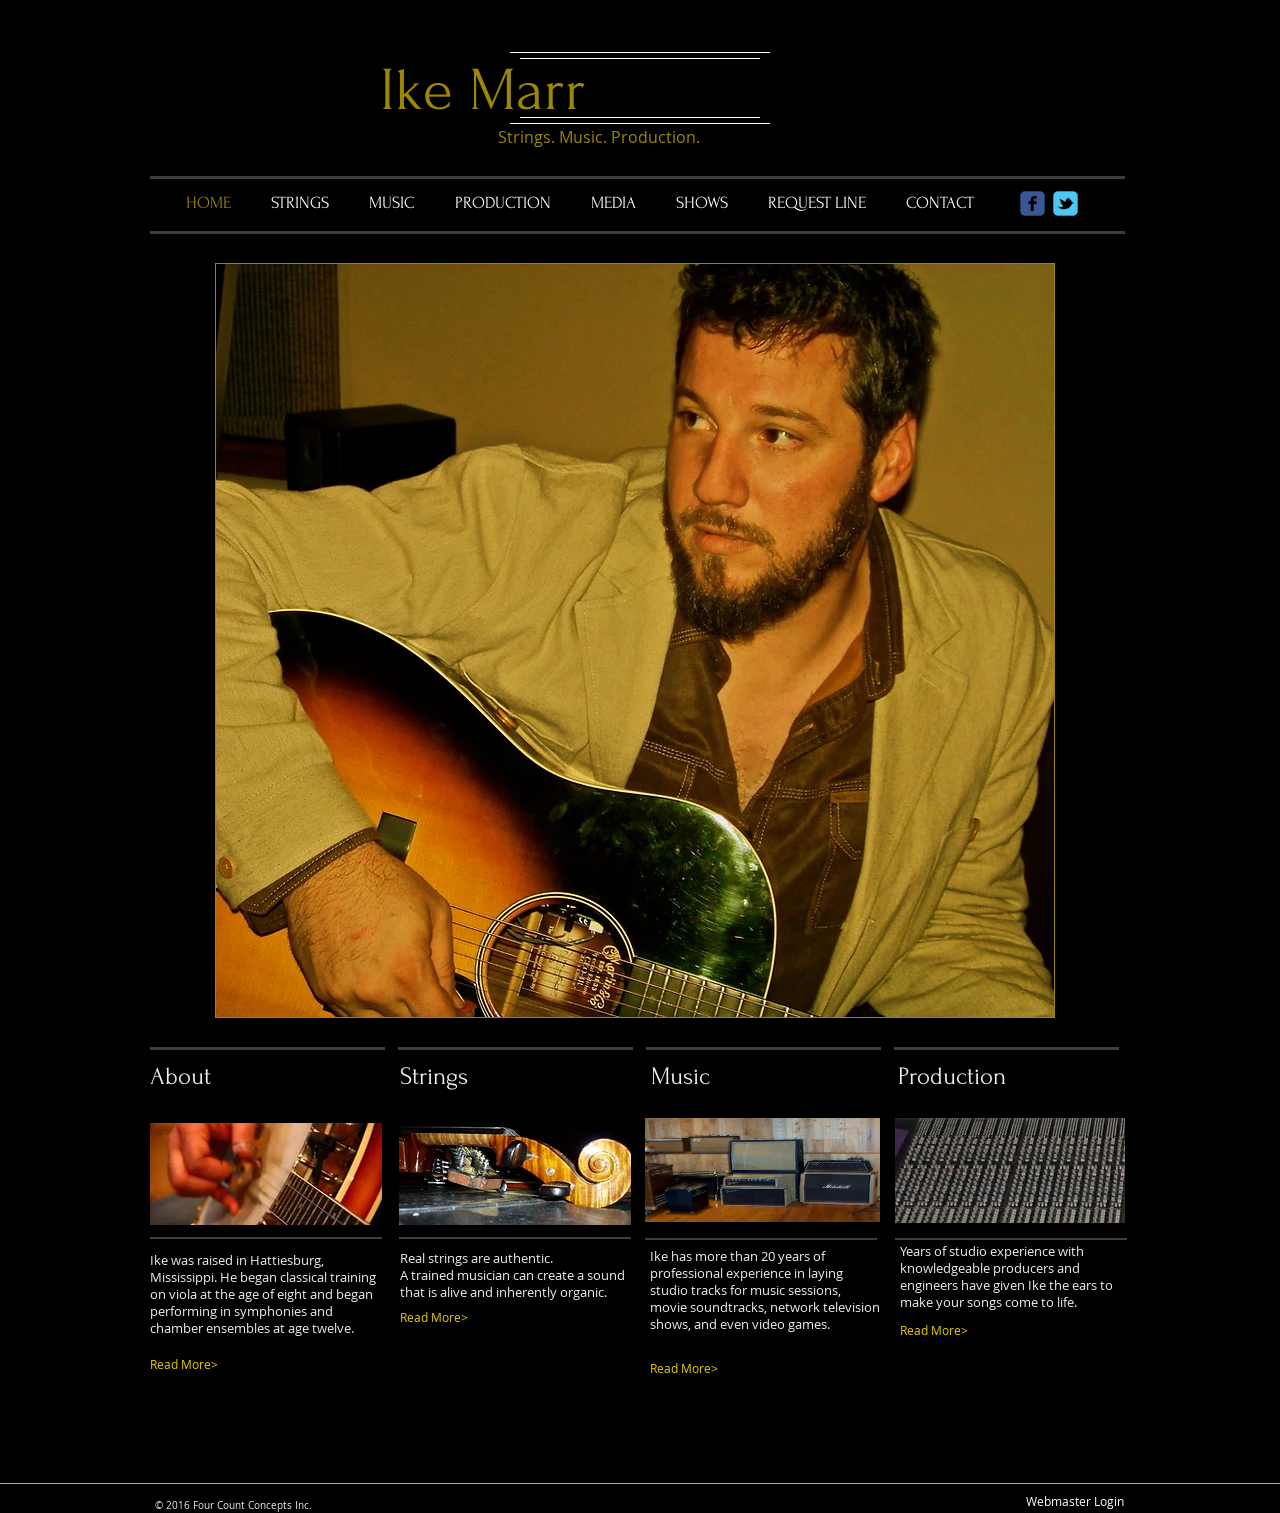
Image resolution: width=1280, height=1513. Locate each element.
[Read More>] (492, 1318)
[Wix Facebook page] (1032, 203)
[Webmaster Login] (1075, 1501)
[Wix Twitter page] (1065, 203)
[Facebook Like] (740, 1463)
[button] (635, 640)
